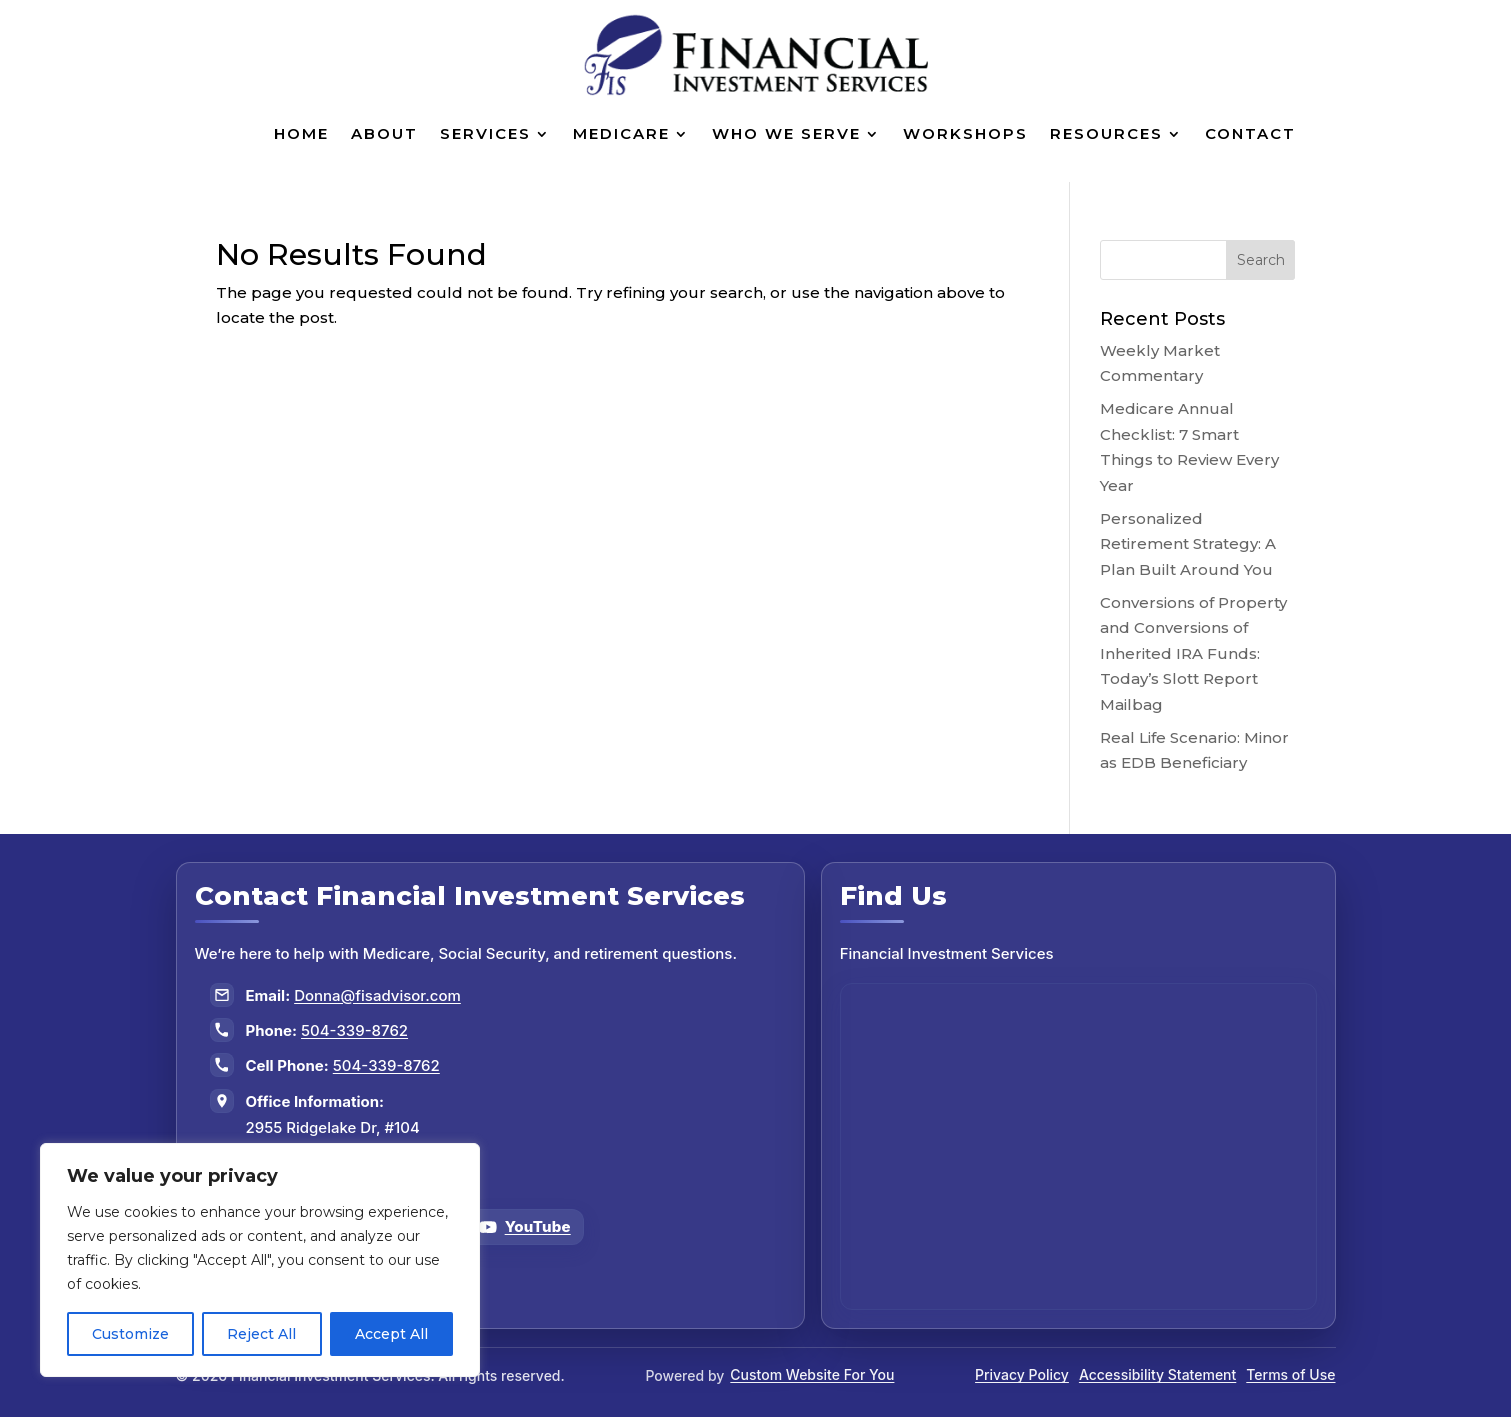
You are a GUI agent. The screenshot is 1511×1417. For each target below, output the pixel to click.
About (384, 133)
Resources (1106, 133)
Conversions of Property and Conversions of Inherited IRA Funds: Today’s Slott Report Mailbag (1193, 653)
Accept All (391, 1334)
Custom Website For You (812, 1374)
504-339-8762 (354, 1030)
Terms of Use (1290, 1374)
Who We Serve (786, 133)
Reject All (261, 1334)
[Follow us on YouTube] (525, 1227)
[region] (260, 1260)
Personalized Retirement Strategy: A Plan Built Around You (1188, 544)
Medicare (621, 133)
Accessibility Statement (1157, 1374)
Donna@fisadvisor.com (377, 995)
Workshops (965, 133)
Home (301, 133)
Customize (130, 1334)
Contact (1250, 133)
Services (485, 133)
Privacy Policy (1022, 1374)
